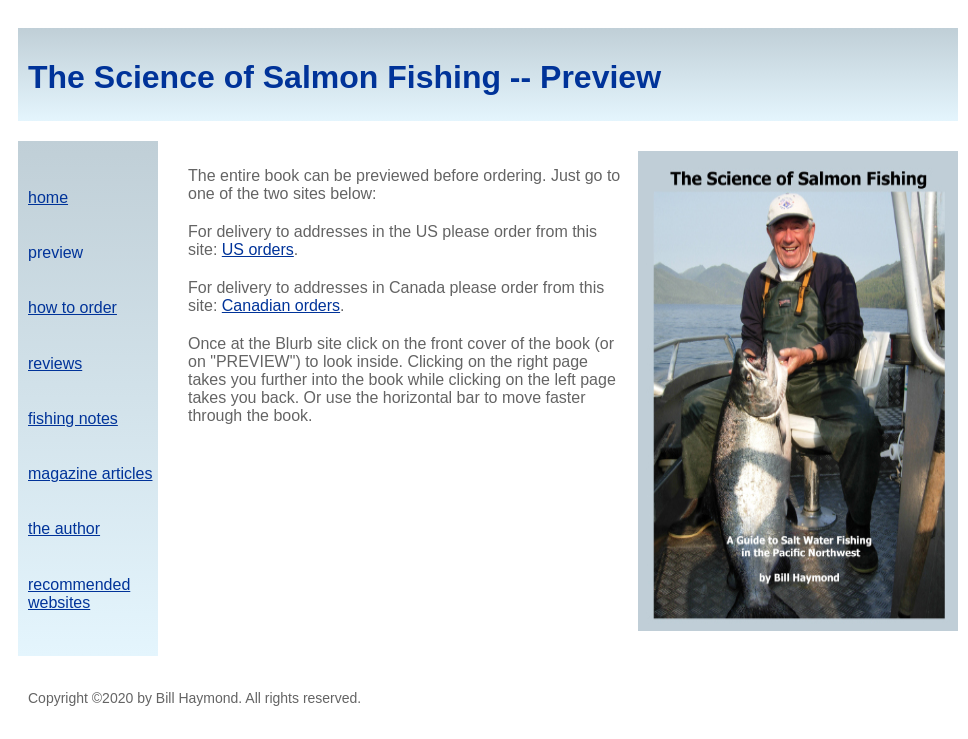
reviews (55, 363)
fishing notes (73, 418)
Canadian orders (281, 305)
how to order (72, 307)
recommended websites (79, 593)
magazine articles (90, 473)
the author (64, 528)
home (48, 197)
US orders (258, 249)
